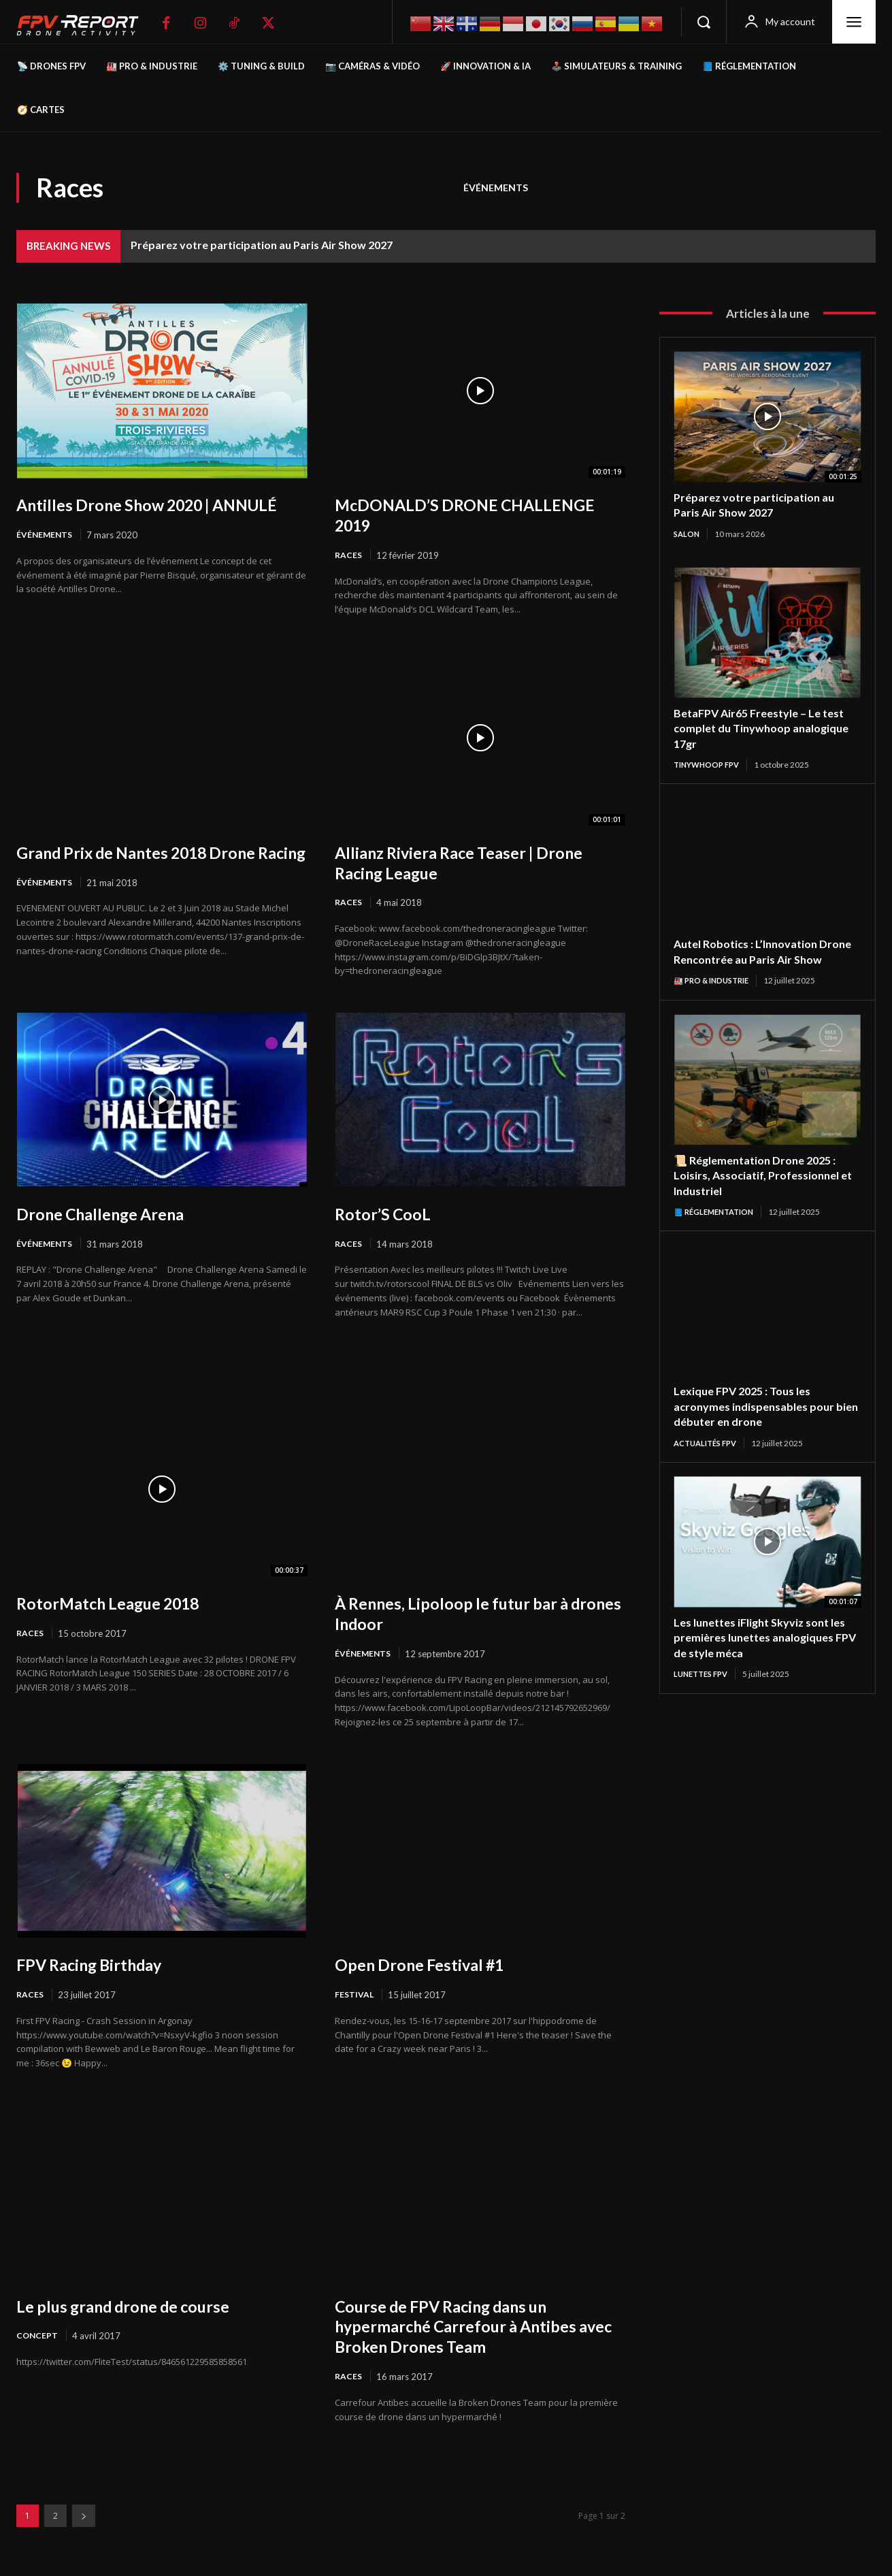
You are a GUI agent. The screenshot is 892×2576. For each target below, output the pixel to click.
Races (349, 555)
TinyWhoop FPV (710, 765)
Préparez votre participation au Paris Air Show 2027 (262, 244)
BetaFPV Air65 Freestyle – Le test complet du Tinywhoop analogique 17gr (766, 728)
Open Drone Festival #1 (429, 1967)
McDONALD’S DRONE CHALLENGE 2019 (478, 514)
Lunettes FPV (704, 1694)
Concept (37, 2339)
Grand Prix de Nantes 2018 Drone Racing (151, 863)
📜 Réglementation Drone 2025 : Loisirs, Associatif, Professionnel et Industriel (764, 1193)
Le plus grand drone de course (135, 2309)
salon (687, 534)
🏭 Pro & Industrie (715, 997)
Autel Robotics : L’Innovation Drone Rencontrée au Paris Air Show (757, 960)
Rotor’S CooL (387, 1215)
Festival (355, 1997)
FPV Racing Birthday (99, 1967)
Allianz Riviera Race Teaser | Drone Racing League (473, 863)
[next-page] (83, 2520)
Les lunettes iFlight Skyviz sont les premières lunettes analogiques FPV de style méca (760, 1656)
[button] (703, 22)
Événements (495, 188)
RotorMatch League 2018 (118, 1605)
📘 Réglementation (717, 1229)
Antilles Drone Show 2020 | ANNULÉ (124, 514)
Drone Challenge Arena (109, 1215)
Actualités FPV (709, 1461)
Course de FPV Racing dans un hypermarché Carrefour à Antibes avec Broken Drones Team (470, 2329)
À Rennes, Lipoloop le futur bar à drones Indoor (464, 1615)
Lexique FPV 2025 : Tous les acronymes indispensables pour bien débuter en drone (760, 1424)
